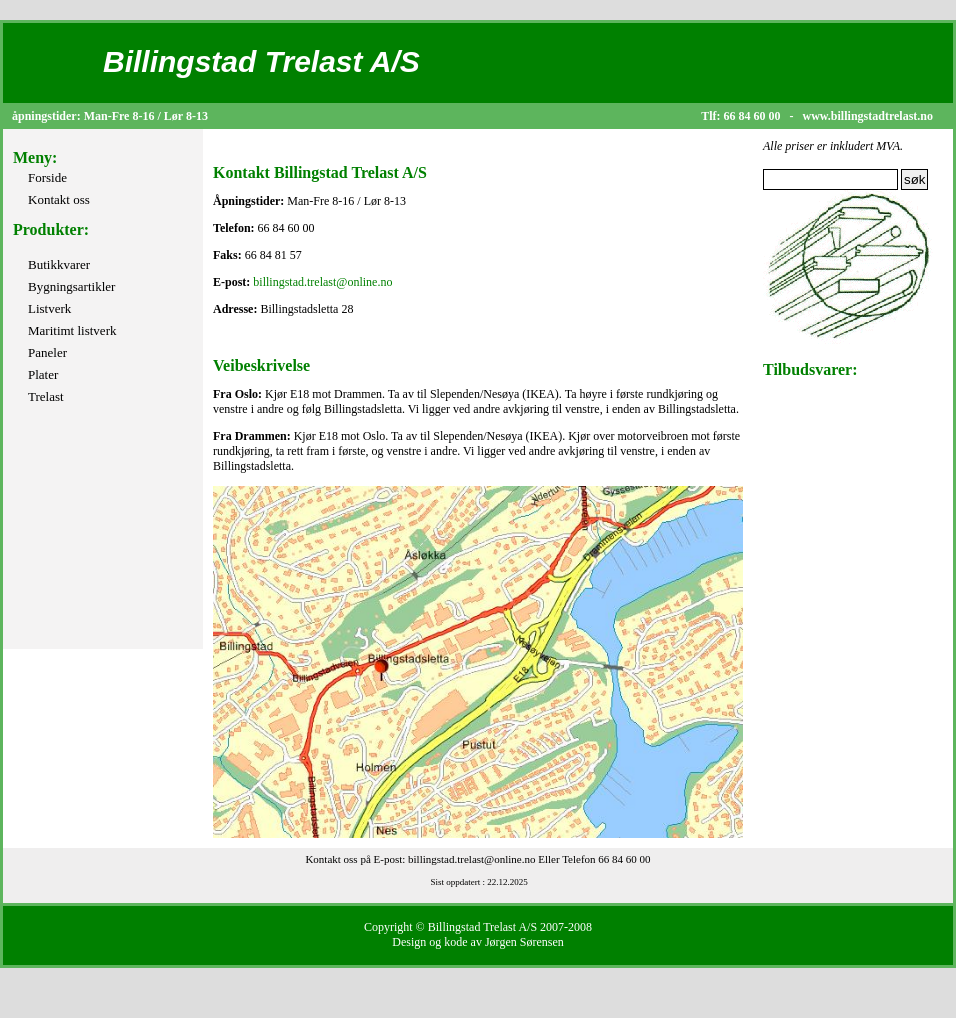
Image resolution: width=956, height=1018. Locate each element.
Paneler (47, 352)
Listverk (49, 308)
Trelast (46, 396)
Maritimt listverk (72, 330)
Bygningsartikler (71, 286)
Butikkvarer (59, 264)
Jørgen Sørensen (524, 942)
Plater (43, 374)
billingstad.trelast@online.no (322, 282)
